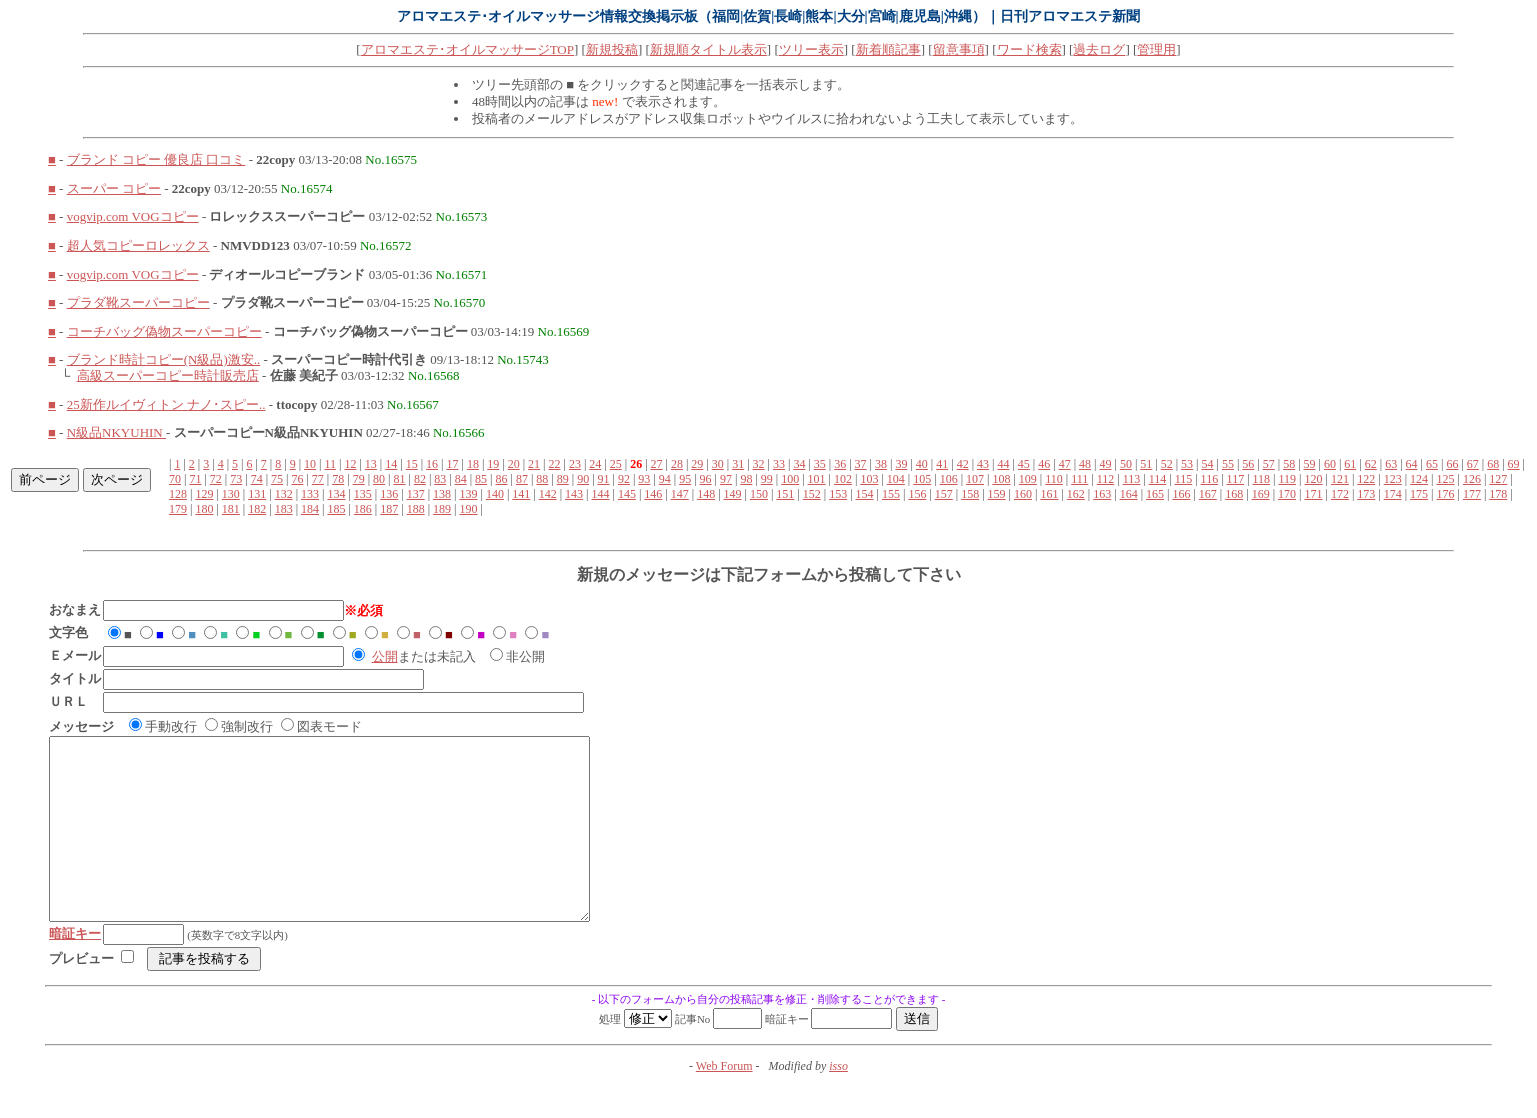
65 (1432, 464)
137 (416, 494)
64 (1412, 464)
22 (555, 464)
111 (1079, 479)
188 (416, 509)
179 (178, 509)
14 (391, 464)
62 (1371, 464)
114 (1158, 479)
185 (336, 509)
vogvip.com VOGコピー (133, 216)
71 (195, 479)
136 (389, 494)
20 (514, 464)
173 (1366, 494)
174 (1393, 494)
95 (685, 479)
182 (257, 509)
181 (231, 509)
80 (379, 479)
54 (1208, 464)
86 (502, 479)
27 (657, 464)
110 (1054, 479)
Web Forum (724, 1102)
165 (1155, 494)
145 (627, 494)
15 (412, 464)
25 (616, 464)
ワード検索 (1029, 49)
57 (1269, 464)
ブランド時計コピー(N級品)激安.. (164, 359)
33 (779, 464)
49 (1105, 464)
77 (318, 479)
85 (481, 479)
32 (759, 464)
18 (473, 464)
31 (738, 464)
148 (706, 494)
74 (257, 479)
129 (204, 494)
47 (1065, 464)
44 (1003, 464)
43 (983, 464)
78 (338, 479)
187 (389, 509)
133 (310, 494)
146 (653, 494)
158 (970, 494)
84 (461, 479)
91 (604, 479)
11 (330, 464)
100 (790, 479)
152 (812, 494)
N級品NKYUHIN (116, 432)
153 (838, 494)
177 (1472, 494)
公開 (385, 656)
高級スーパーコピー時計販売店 (168, 375)
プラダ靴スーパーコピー (138, 302)
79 (359, 479)
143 (574, 494)
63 (1391, 464)
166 (1181, 494)
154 (865, 494)
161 (1049, 494)
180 (204, 509)
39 (901, 464)
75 (277, 479)
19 (493, 464)
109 (1028, 479)
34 (799, 464)
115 (1184, 479)
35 (820, 464)
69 (1514, 464)
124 (1419, 479)
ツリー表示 (811, 49)
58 (1289, 464)
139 (468, 494)
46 (1044, 464)
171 (1313, 494)
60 (1330, 464)
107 (975, 479)
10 (310, 464)
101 (817, 479)
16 (432, 464)
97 (726, 479)
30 (718, 464)
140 (495, 494)
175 (1419, 494)
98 (746, 479)
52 (1167, 464)
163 (1102, 494)
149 (733, 494)
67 (1473, 464)
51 (1146, 464)
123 (1393, 479)
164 (1129, 494)
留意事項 (959, 49)
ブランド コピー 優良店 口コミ (156, 159)
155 (891, 494)
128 (178, 494)
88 (542, 479)
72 (216, 479)
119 (1288, 479)
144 (601, 494)
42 (963, 464)
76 (297, 479)
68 (1493, 464)
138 (442, 494)
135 (363, 494)
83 (440, 479)
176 (1446, 494)
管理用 (1156, 49)
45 (1024, 464)
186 (363, 509)
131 (257, 494)
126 (1472, 479)
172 (1340, 494)
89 (563, 479)
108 (1001, 479)
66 (1452, 464)
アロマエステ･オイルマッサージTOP (467, 49)
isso (838, 1102)
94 (665, 479)
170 (1287, 494)
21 (534, 464)
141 (521, 494)
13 (371, 464)
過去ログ (1099, 49)
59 (1310, 464)
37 (861, 464)
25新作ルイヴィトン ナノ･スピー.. (166, 404)
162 (1076, 494)
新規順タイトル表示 (708, 49)
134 (336, 494)
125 (1446, 479)
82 (420, 479)
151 (785, 494)
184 (310, 509)
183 (284, 509)
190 (468, 509)
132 (284, 494)
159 (997, 494)
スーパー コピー (114, 188)
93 (644, 479)
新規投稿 (612, 49)
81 (399, 479)
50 (1126, 464)
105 (922, 479)
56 (1248, 464)
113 (1132, 479)
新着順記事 (888, 49)
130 (231, 494)
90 (583, 479)
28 (677, 464)
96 (706, 479)
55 (1228, 464)
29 (697, 464)
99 (767, 479)
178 (1498, 494)
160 (1023, 494)
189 (442, 509)
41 (942, 464)
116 (1210, 479)
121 (1340, 479)
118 (1262, 479)
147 (680, 494)
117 (1236, 479)
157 (944, 494)
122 (1366, 479)
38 (881, 464)
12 (350, 464)
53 (1187, 464)
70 (175, 479)
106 (949, 479)
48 (1085, 464)
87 (522, 479)
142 (548, 494)
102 (843, 479)
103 (869, 479)
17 (452, 464)
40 (922, 464)
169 (1261, 494)
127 (1498, 479)
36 (840, 464)
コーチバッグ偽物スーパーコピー (164, 331)
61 (1350, 464)
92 (624, 479)
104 (896, 479)
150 (759, 494)
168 (1234, 494)
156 (917, 494)
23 (575, 464)
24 (595, 464)
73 (236, 479)
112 (1106, 479)
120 (1313, 479)
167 (1208, 494)
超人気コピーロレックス (138, 245)
